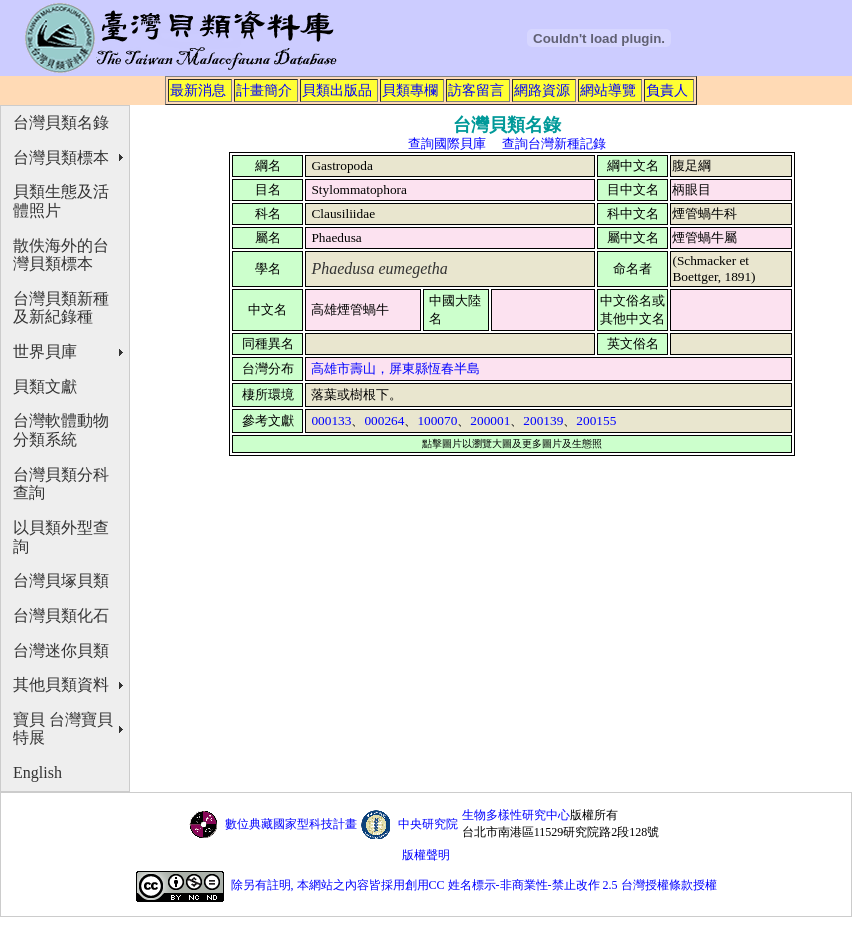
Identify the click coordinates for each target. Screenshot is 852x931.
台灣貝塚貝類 (61, 580)
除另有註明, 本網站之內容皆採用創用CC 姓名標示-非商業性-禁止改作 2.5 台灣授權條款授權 (474, 885)
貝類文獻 (45, 386)
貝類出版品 (337, 90)
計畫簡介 (264, 90)
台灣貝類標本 (61, 157)
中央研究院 (428, 824)
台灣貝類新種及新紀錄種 (61, 308)
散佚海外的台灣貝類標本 (61, 255)
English (37, 772)
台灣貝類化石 (61, 615)
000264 (384, 420)
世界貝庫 (45, 351)
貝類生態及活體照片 (61, 201)
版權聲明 (426, 855)
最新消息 (198, 90)
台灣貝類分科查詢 (61, 484)
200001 (490, 420)
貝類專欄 (410, 90)
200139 (543, 420)
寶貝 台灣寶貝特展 (63, 729)
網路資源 (542, 90)
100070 (437, 420)
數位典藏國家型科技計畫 (291, 824)
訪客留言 (476, 90)
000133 (331, 420)
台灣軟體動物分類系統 (61, 430)
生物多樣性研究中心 (516, 815)
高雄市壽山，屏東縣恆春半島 (395, 368)
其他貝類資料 (61, 684)
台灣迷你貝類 (61, 650)
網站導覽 (608, 90)
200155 (596, 420)
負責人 (667, 90)
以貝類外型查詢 (61, 537)
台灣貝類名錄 (61, 122)
